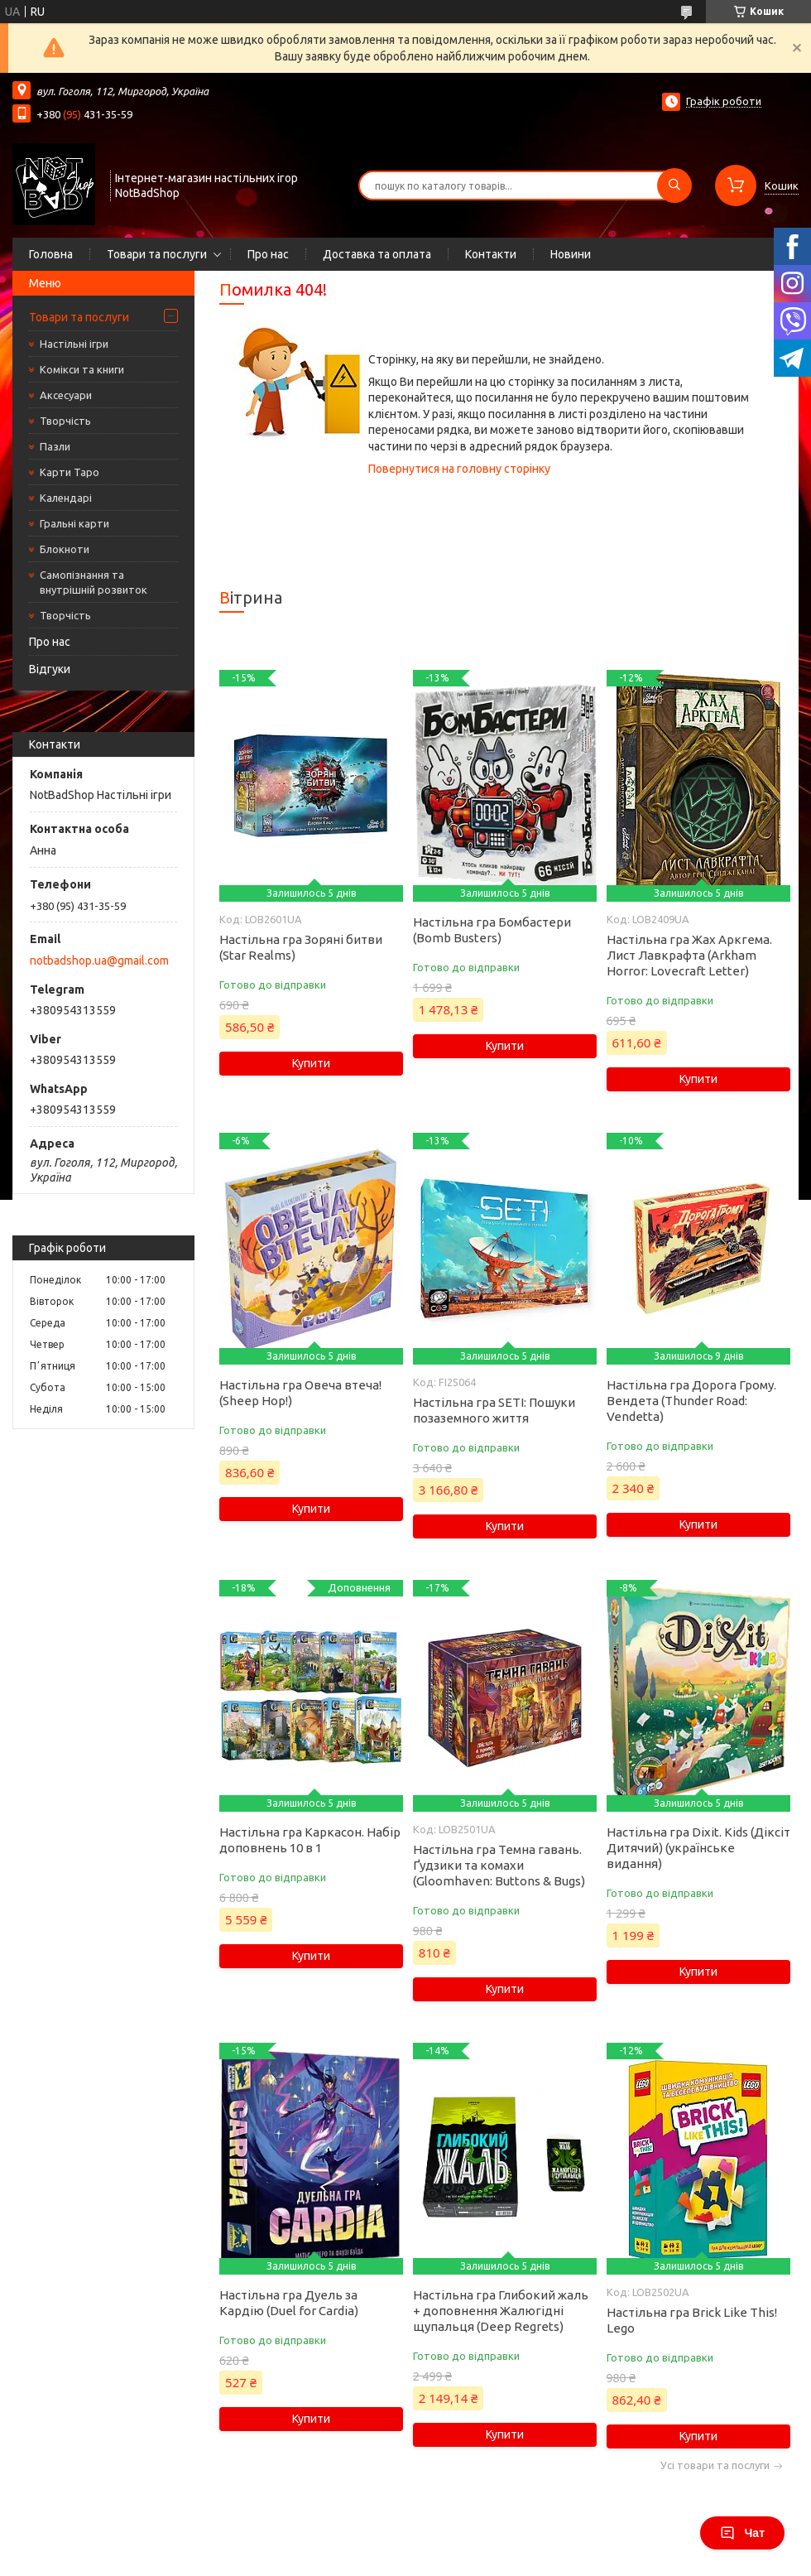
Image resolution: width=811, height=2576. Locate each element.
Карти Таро (69, 472)
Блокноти (64, 549)
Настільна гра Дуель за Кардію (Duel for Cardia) (288, 2303)
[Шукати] (674, 185)
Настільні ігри (74, 343)
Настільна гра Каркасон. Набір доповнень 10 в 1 (310, 1840)
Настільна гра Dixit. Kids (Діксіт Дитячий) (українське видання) (698, 1848)
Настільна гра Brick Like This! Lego (692, 2320)
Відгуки (49, 669)
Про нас (268, 254)
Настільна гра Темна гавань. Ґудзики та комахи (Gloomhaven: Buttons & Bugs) (499, 1865)
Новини (570, 254)
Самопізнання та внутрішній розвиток (93, 582)
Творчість (65, 420)
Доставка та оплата (377, 254)
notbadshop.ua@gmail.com (99, 960)
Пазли (55, 446)
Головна (51, 254)
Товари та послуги (157, 254)
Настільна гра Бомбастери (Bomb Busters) (492, 930)
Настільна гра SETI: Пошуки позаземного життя (494, 1410)
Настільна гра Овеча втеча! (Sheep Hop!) (300, 1393)
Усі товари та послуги (715, 2465)
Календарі (66, 497)
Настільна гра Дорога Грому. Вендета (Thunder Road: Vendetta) (691, 1400)
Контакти (490, 254)
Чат (742, 2532)
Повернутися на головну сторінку (459, 468)
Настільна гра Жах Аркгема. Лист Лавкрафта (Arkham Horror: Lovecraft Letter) (689, 955)
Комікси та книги (82, 369)
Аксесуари (66, 395)
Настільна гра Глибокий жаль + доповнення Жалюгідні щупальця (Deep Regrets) (500, 2310)
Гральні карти (74, 523)
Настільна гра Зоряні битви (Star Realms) (300, 947)
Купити (311, 1063)
